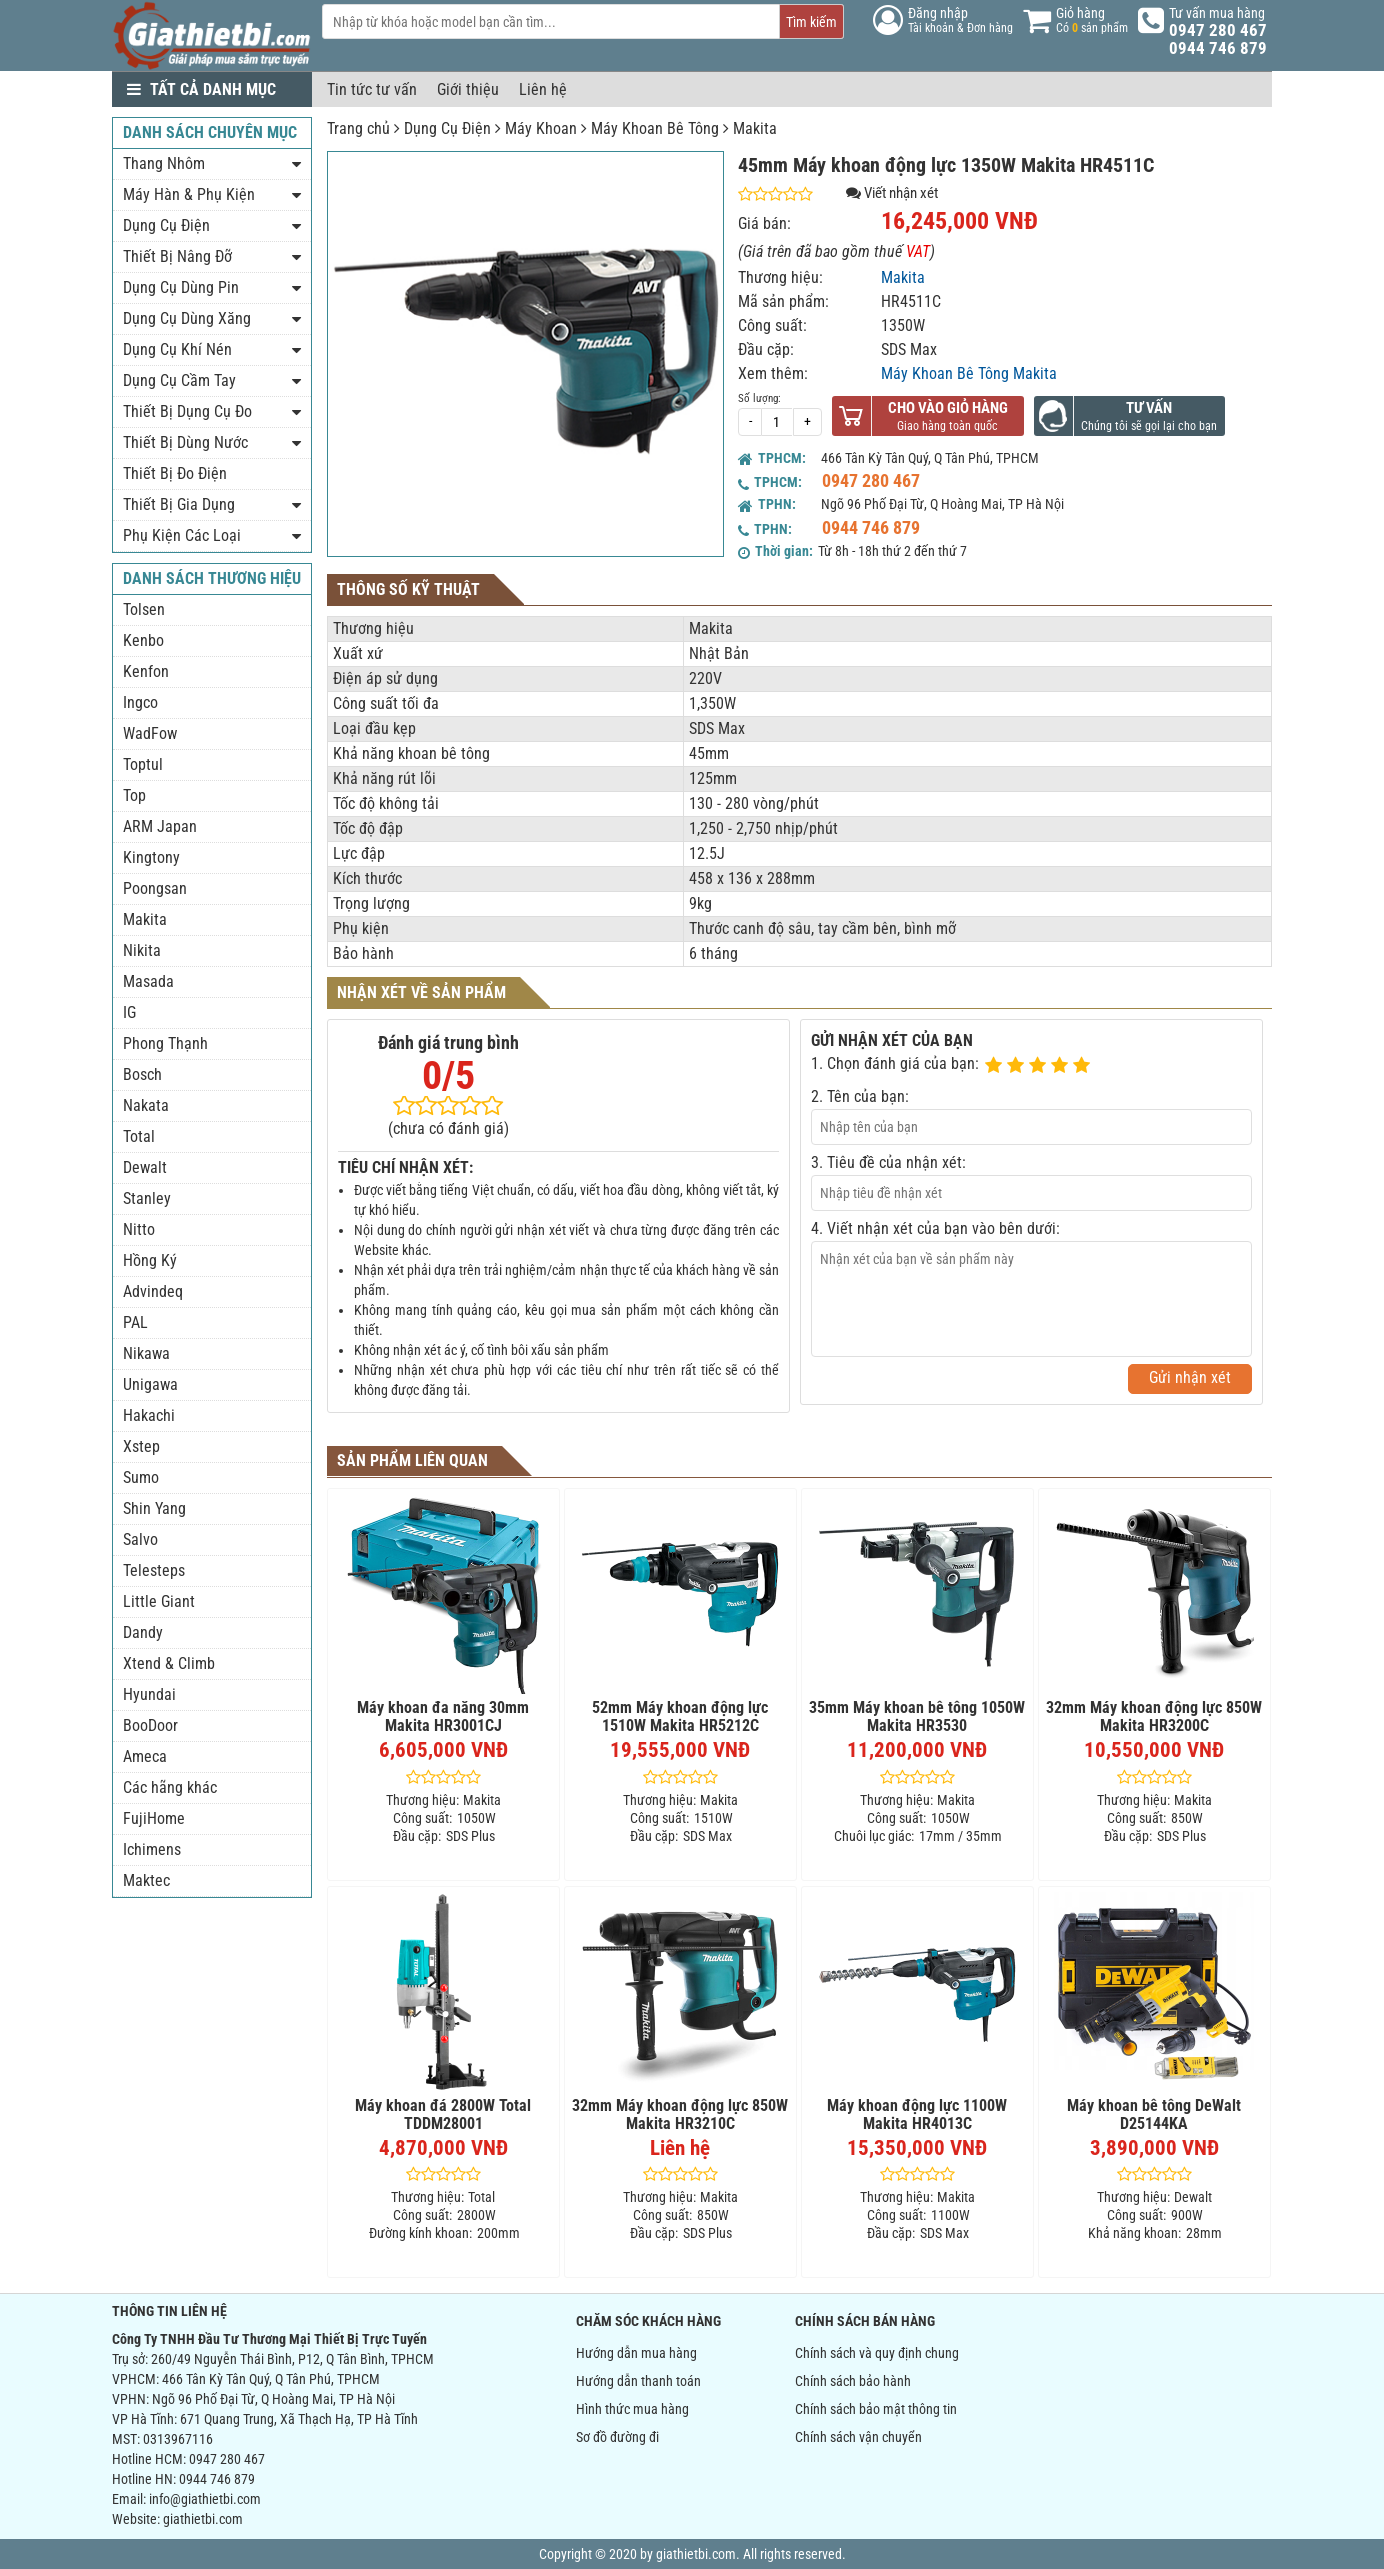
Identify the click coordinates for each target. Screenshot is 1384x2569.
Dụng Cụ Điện (447, 128)
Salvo (140, 1539)
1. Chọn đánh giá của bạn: (895, 1063)
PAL (135, 1322)
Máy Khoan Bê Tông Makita (969, 373)
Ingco (140, 702)
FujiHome (154, 1818)
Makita (755, 128)
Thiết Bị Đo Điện (175, 473)
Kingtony (151, 857)
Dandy (143, 1632)
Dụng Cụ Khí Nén (177, 349)
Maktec (146, 1880)
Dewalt (145, 1167)
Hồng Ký (150, 1260)
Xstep (141, 1446)
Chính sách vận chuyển (858, 2437)
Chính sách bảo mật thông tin (876, 2409)
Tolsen (144, 609)
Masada (148, 981)
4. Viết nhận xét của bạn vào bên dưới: (935, 1228)
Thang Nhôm (164, 163)
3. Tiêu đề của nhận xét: (888, 1162)
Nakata (146, 1105)
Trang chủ (358, 128)
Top (134, 795)
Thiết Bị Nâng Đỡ (177, 256)
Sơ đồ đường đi (617, 2437)
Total (139, 1136)
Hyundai (149, 1694)
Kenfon (146, 671)
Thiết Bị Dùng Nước (185, 442)
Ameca (145, 1756)
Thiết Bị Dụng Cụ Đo (187, 411)
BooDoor (150, 1725)
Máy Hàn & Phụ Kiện (189, 194)
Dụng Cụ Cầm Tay (179, 380)
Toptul (143, 764)
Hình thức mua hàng (632, 2409)
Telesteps (154, 1570)
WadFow (150, 733)
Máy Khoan (541, 128)
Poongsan (155, 888)
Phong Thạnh (165, 1043)
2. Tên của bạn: (860, 1096)
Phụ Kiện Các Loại (182, 535)
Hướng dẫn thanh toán (638, 2381)
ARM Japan (160, 826)
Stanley (147, 1198)
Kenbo (143, 640)
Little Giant (159, 1601)
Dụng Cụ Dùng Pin (181, 287)
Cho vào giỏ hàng (948, 408)
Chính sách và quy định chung (877, 2353)
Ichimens (152, 1849)
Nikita (142, 950)
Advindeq (153, 1291)
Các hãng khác (170, 1787)
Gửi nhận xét (1190, 1377)
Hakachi (149, 1415)
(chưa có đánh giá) (448, 1128)
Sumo (141, 1477)
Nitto (139, 1229)
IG (129, 1012)
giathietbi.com (203, 2519)
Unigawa (150, 1384)
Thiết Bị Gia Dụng (179, 504)
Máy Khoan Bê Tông (655, 128)
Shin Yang (154, 1508)
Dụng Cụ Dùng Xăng (187, 318)
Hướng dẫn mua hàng (636, 2353)
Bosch (142, 1074)
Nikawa (146, 1353)
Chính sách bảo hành (853, 2381)
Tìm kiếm (811, 22)
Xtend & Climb (169, 1663)
